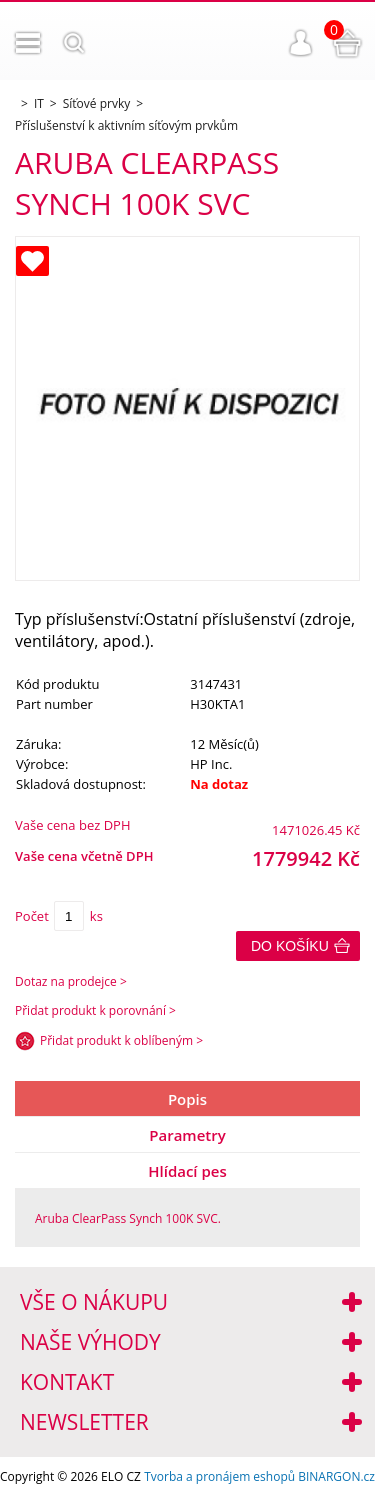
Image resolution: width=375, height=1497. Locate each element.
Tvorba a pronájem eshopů (219, 1476)
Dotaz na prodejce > (71, 981)
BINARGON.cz (336, 1476)
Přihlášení (301, 43)
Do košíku (290, 946)
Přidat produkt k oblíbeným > (121, 1040)
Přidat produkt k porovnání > (95, 1010)
